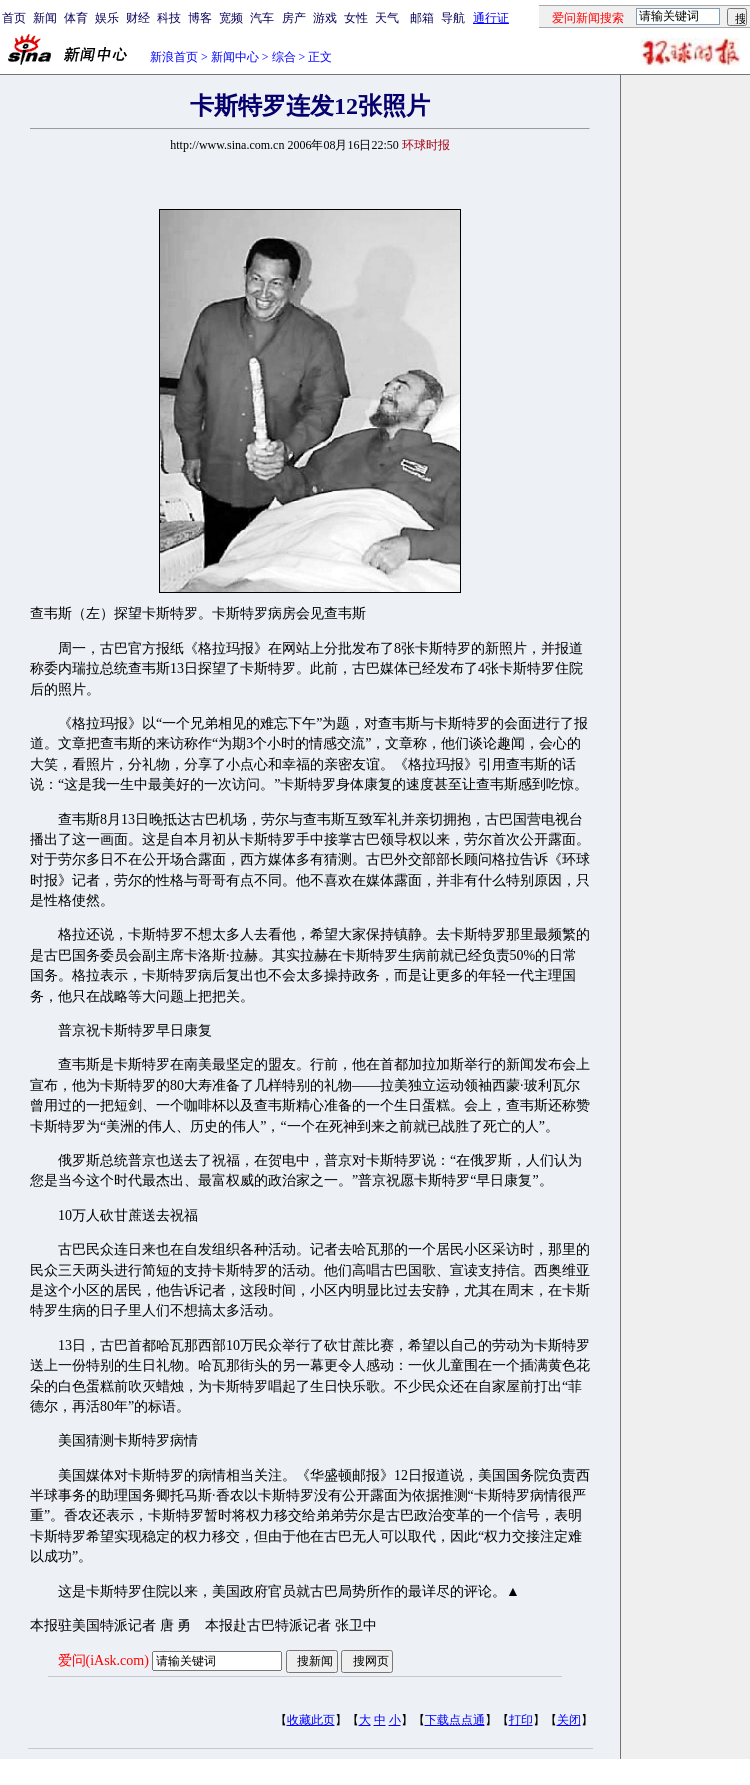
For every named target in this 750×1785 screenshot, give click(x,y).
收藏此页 (311, 1720)
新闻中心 (235, 57)
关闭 (569, 1720)
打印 (521, 1720)
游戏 (325, 18)
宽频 (231, 18)
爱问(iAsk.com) (103, 1660)
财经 (138, 18)
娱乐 (107, 18)
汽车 (262, 18)
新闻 (45, 18)
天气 (387, 18)
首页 (14, 18)
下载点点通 (455, 1720)
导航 (453, 18)
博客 (200, 18)
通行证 (491, 18)
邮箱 (422, 18)
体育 (76, 18)
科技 (169, 18)
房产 (294, 18)
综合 (284, 57)
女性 (356, 18)
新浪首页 (174, 57)
